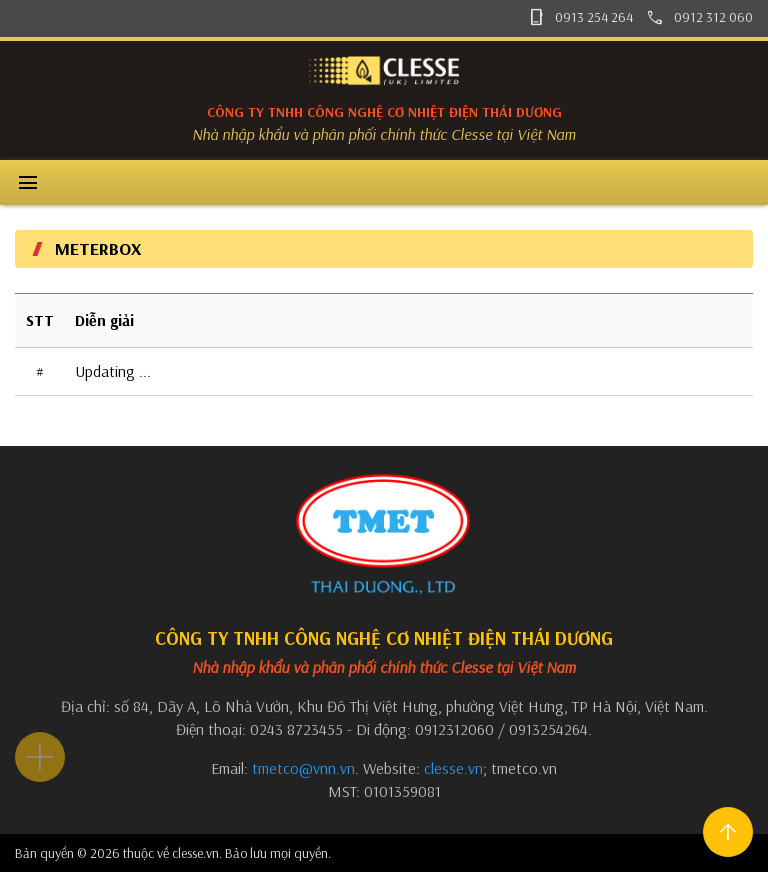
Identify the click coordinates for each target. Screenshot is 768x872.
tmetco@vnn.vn (303, 768)
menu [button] (28, 183)
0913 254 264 (580, 17)
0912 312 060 (699, 17)
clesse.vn (453, 768)
